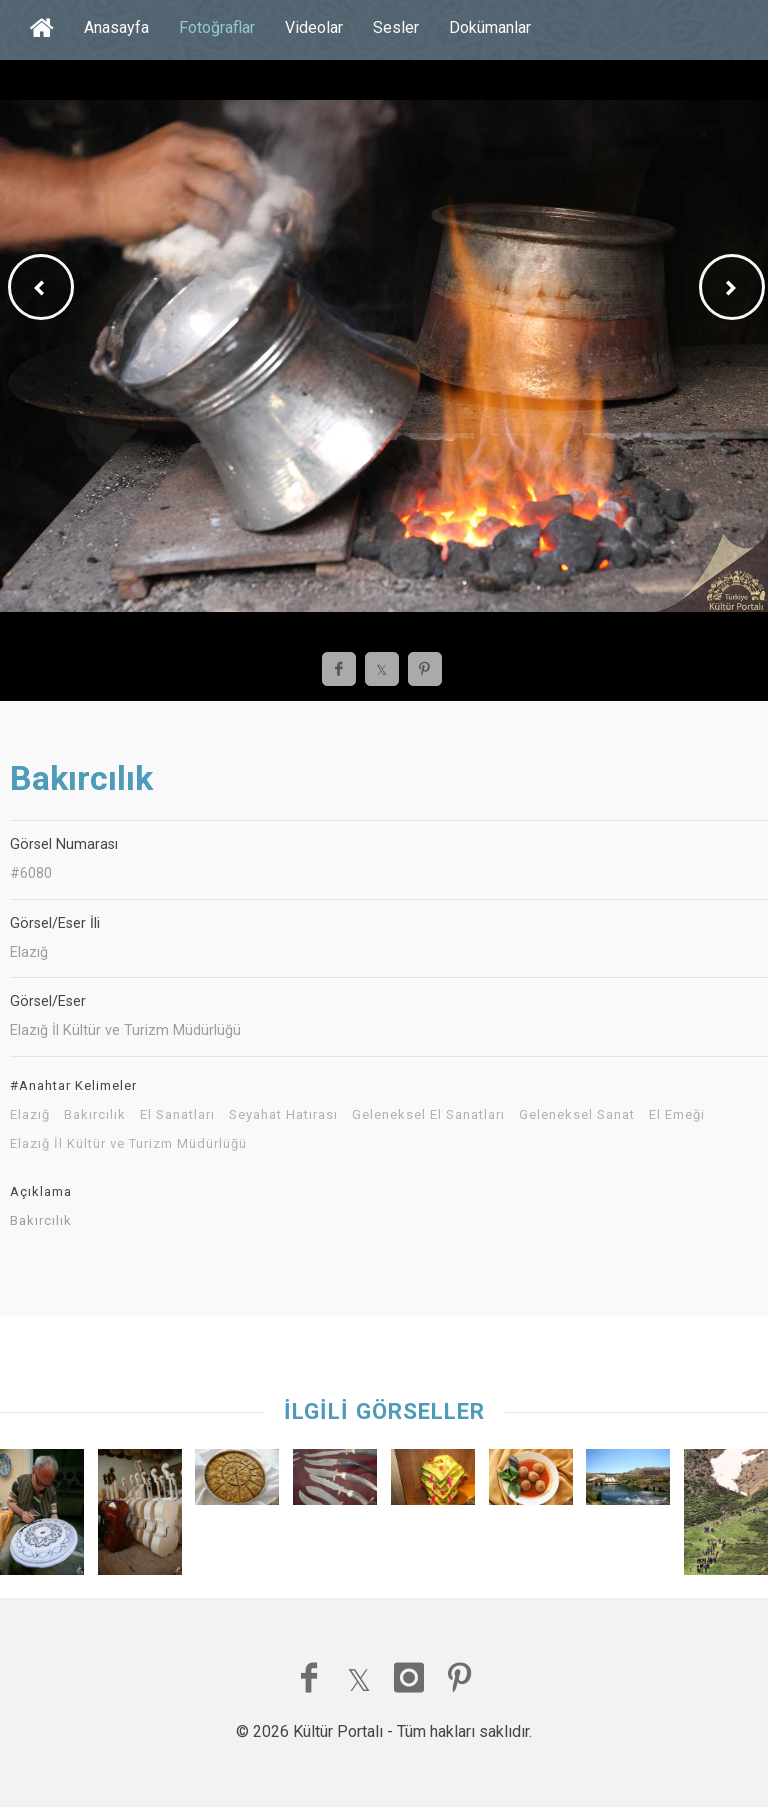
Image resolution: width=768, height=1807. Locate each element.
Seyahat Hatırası (283, 1115)
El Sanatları (177, 1115)
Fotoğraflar (217, 27)
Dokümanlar (490, 27)
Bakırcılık (95, 1115)
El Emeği (677, 1115)
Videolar (314, 27)
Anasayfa (116, 27)
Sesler (396, 27)
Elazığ (30, 1115)
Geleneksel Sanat (577, 1115)
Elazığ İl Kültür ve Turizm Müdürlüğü (128, 1144)
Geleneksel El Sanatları (428, 1115)
